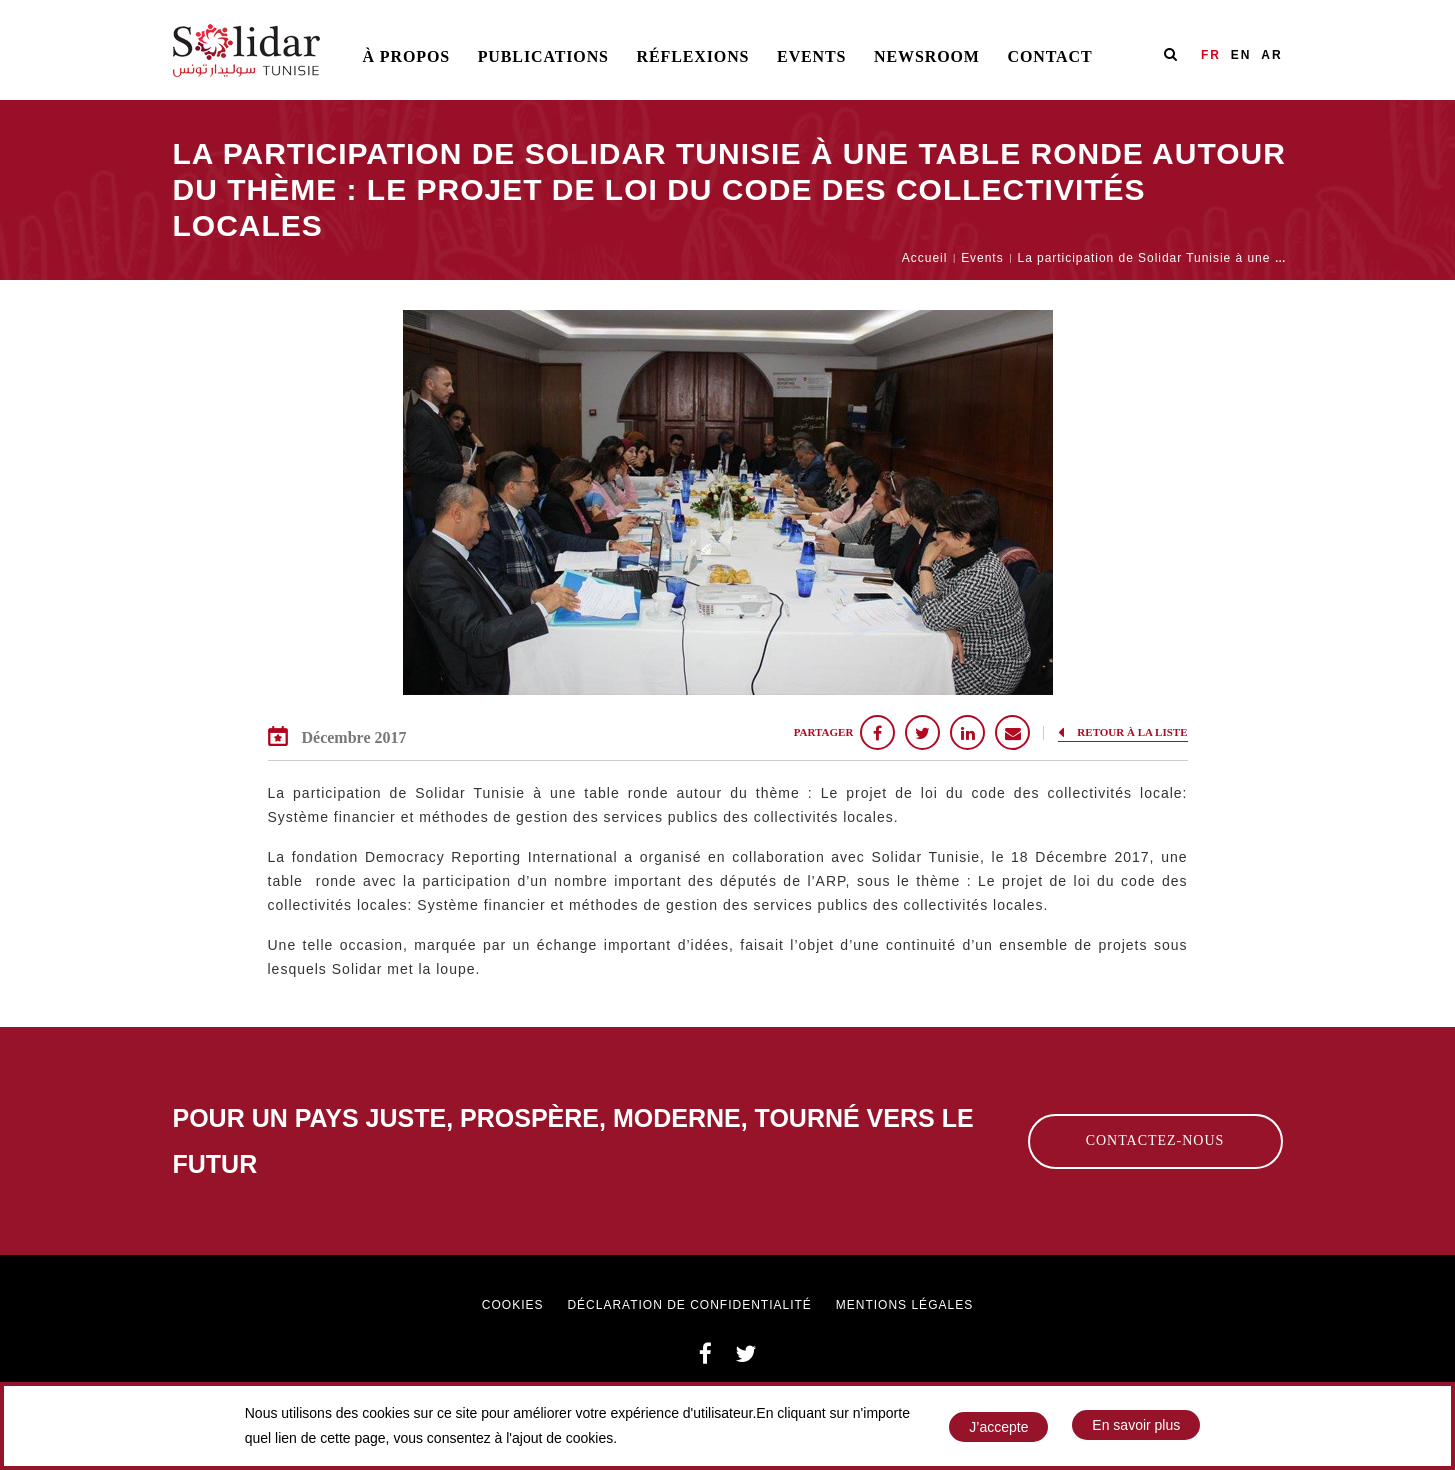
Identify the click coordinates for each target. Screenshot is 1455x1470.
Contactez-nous (1155, 1140)
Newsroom (927, 56)
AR (1271, 55)
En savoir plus (1136, 1427)
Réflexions (693, 56)
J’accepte (998, 1429)
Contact (1049, 56)
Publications (543, 56)
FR (1211, 55)
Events (811, 56)
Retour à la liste (1122, 732)
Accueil (924, 258)
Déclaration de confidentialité (689, 1305)
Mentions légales (904, 1305)
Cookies (513, 1305)
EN (1241, 55)
